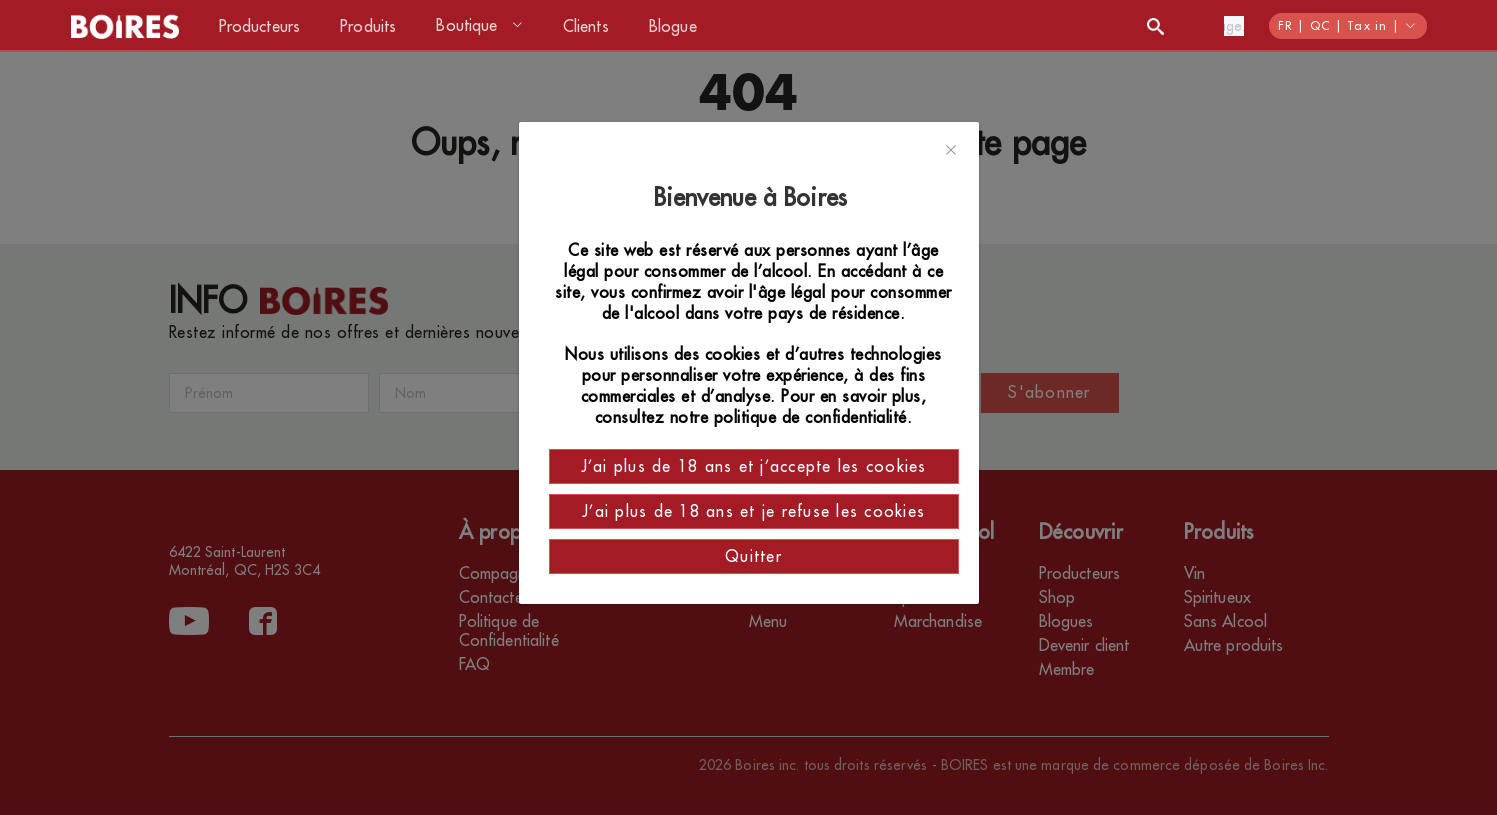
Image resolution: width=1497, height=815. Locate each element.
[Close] (951, 151)
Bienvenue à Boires (753, 198)
